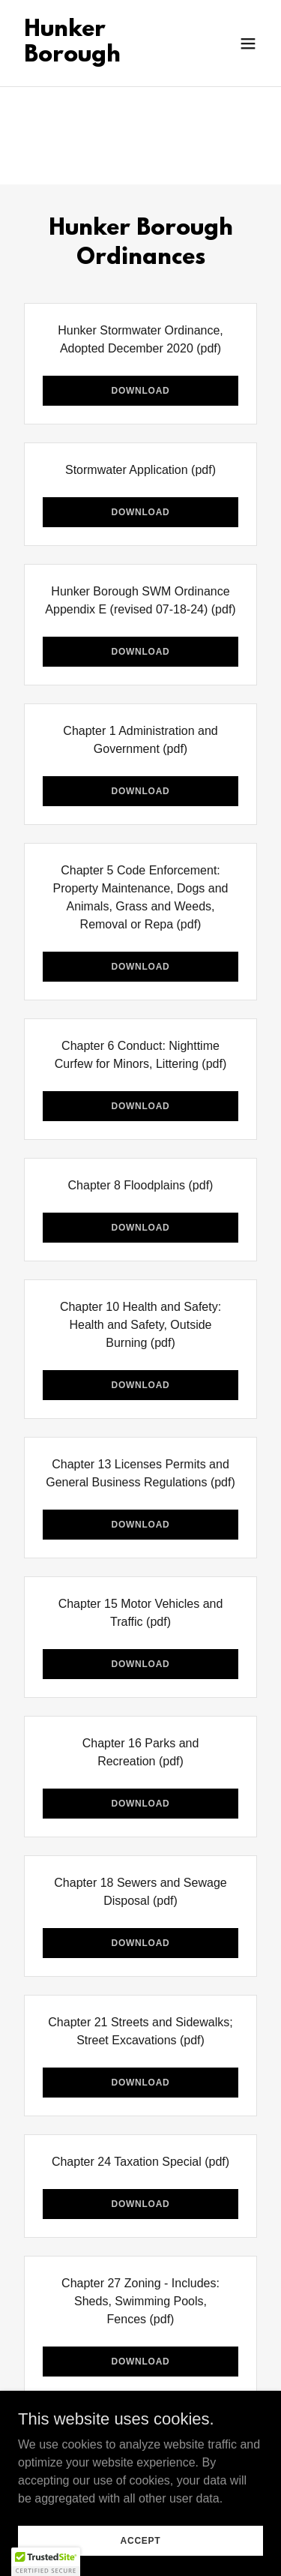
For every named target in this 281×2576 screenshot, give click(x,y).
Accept (141, 2540)
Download (140, 390)
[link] (104, 57)
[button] (248, 43)
